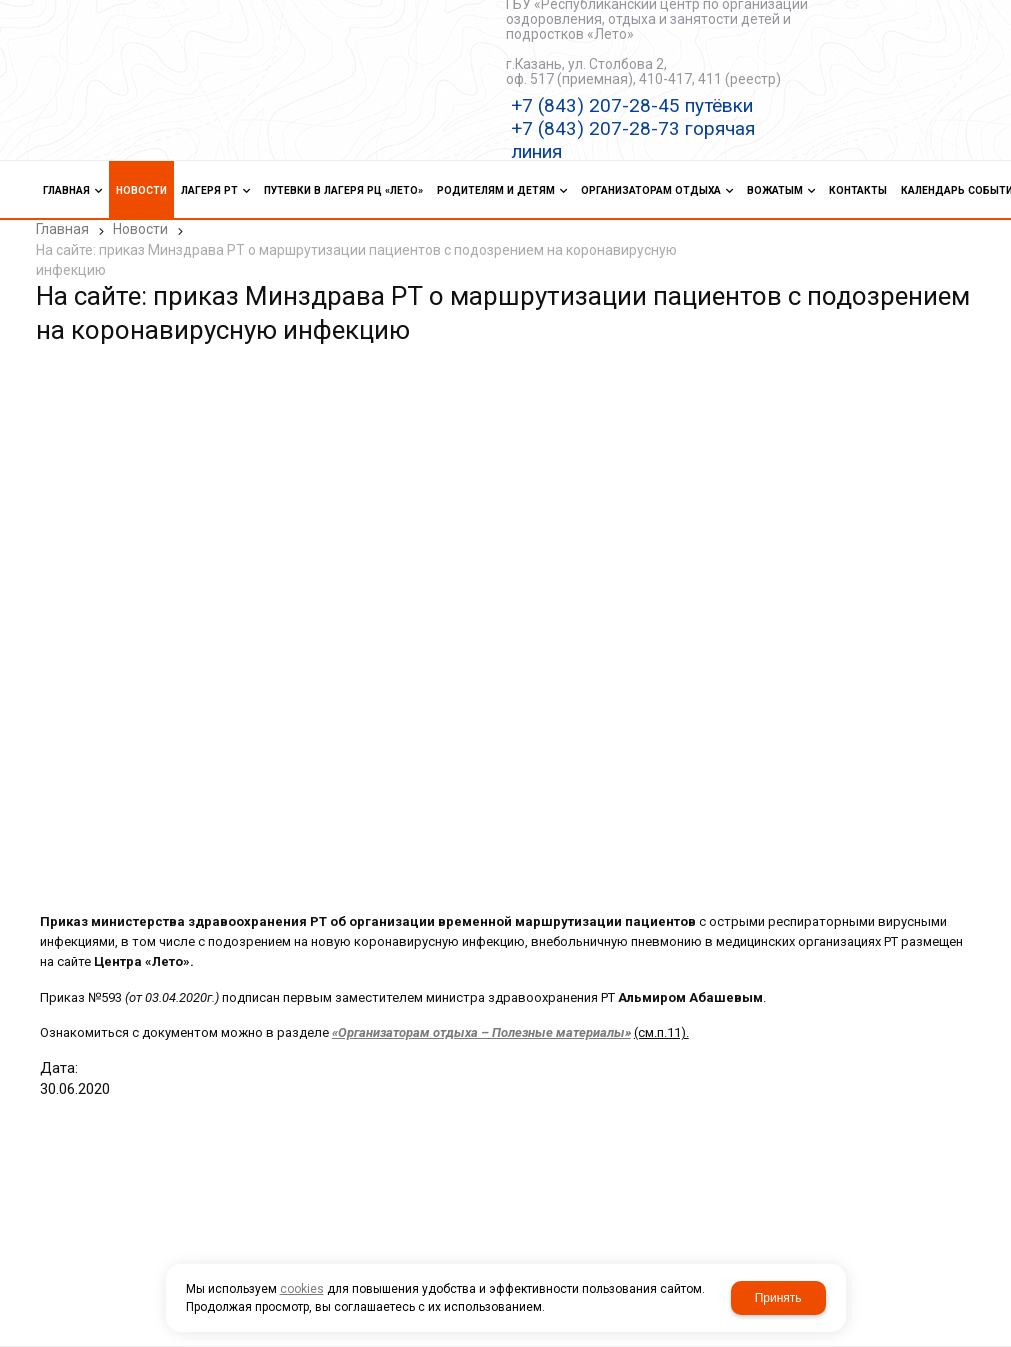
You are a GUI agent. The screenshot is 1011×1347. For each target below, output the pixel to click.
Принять (778, 1298)
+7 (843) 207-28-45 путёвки (632, 105)
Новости (140, 229)
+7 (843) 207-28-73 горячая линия (633, 140)
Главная (62, 229)
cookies (302, 1289)
